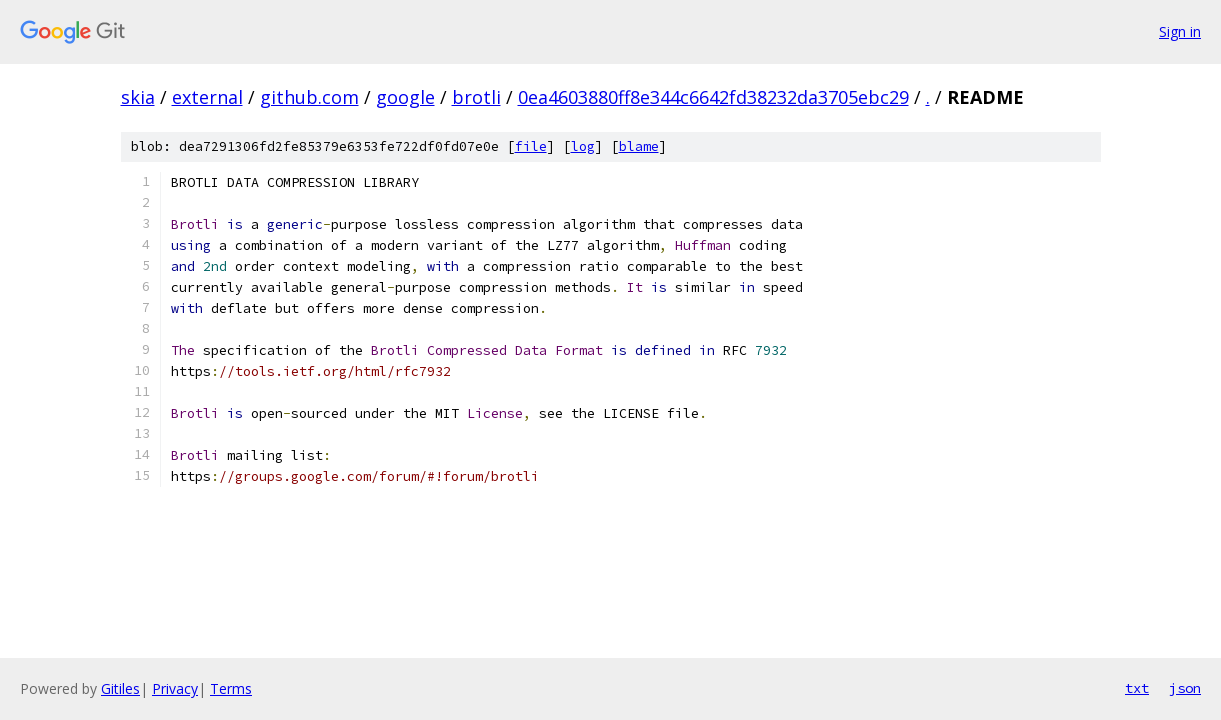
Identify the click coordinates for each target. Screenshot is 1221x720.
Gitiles (120, 688)
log (583, 146)
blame (639, 146)
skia (138, 97)
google (405, 97)
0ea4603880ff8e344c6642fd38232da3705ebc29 (713, 97)
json (1185, 688)
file (531, 146)
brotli (476, 97)
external (207, 97)
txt (1137, 688)
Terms (231, 688)
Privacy (175, 688)
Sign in (1180, 31)
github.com (309, 97)
